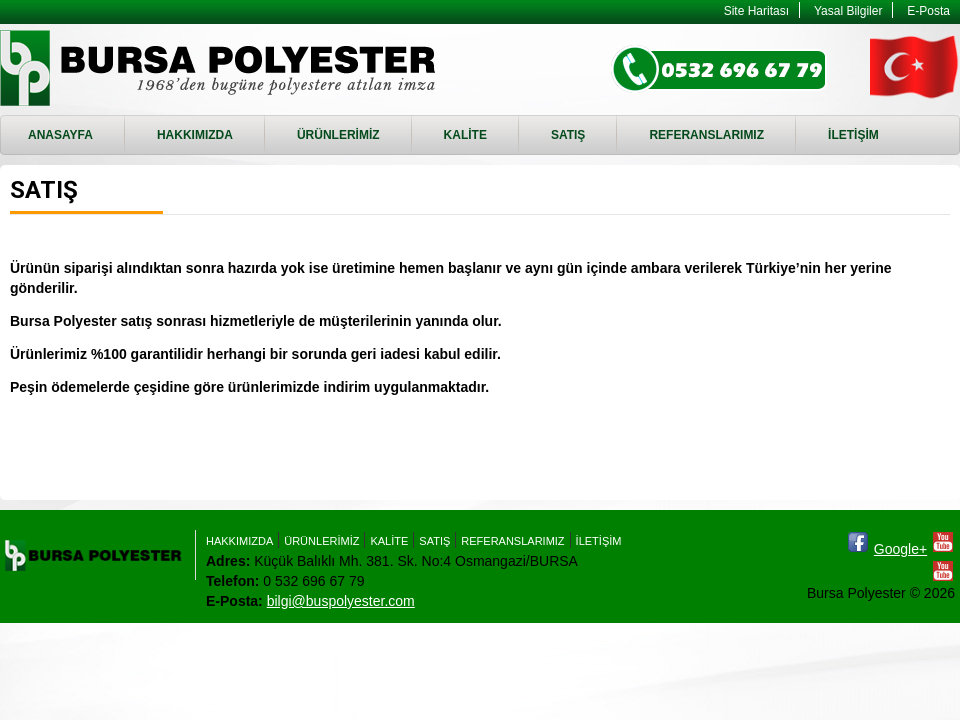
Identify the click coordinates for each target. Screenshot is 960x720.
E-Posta (928, 11)
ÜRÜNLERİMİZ (338, 135)
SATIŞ (568, 135)
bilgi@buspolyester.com (341, 601)
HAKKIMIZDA (195, 135)
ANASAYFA (60, 135)
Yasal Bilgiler (848, 11)
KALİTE (465, 135)
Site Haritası (756, 11)
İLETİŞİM (853, 135)
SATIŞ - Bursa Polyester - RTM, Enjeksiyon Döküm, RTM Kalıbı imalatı (221, 68)
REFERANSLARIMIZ (706, 135)
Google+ (900, 549)
